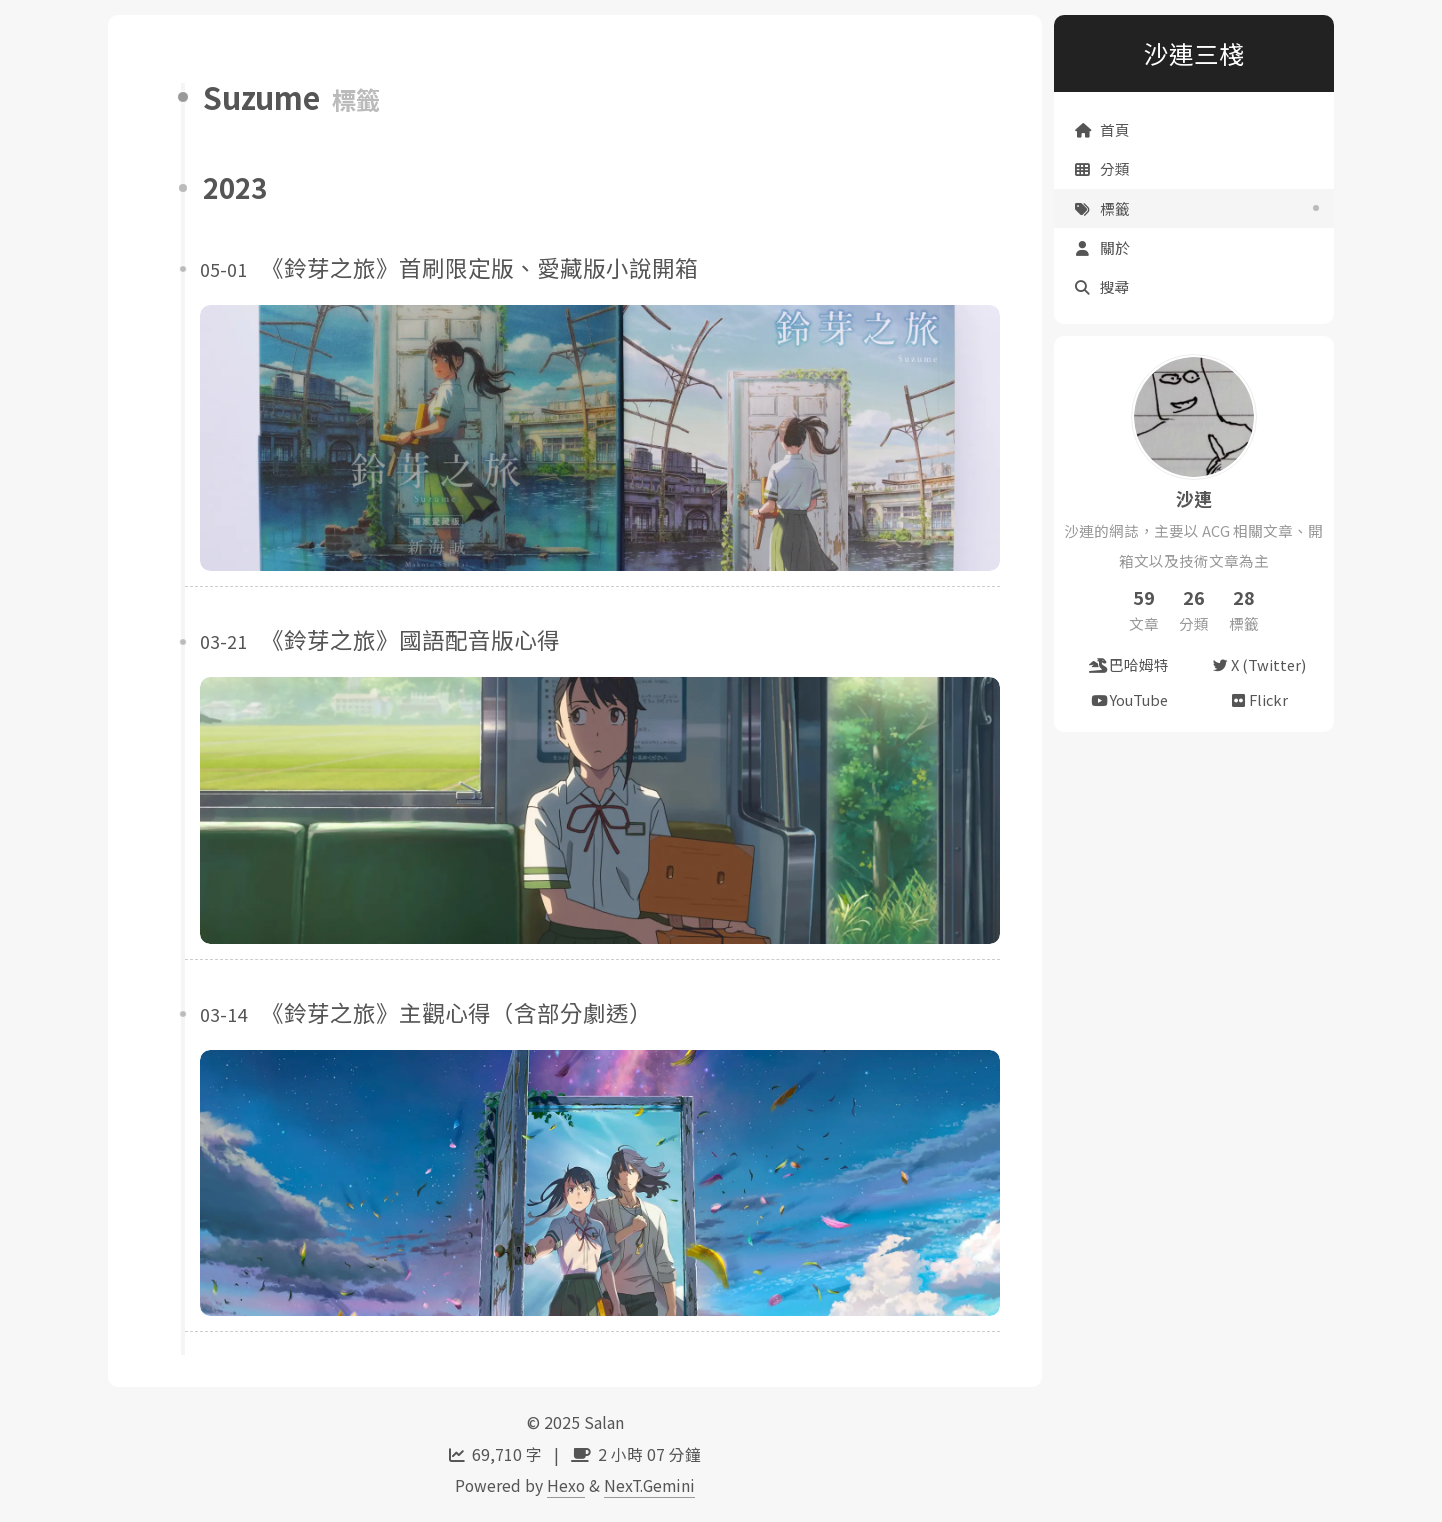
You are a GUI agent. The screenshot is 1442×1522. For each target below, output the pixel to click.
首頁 (1102, 129)
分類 (1102, 168)
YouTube (1129, 699)
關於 (1102, 247)
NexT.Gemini (649, 1485)
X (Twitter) (1258, 664)
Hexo (566, 1485)
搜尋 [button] (1102, 286)
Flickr (1258, 699)
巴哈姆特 (1129, 664)
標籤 (1102, 208)
